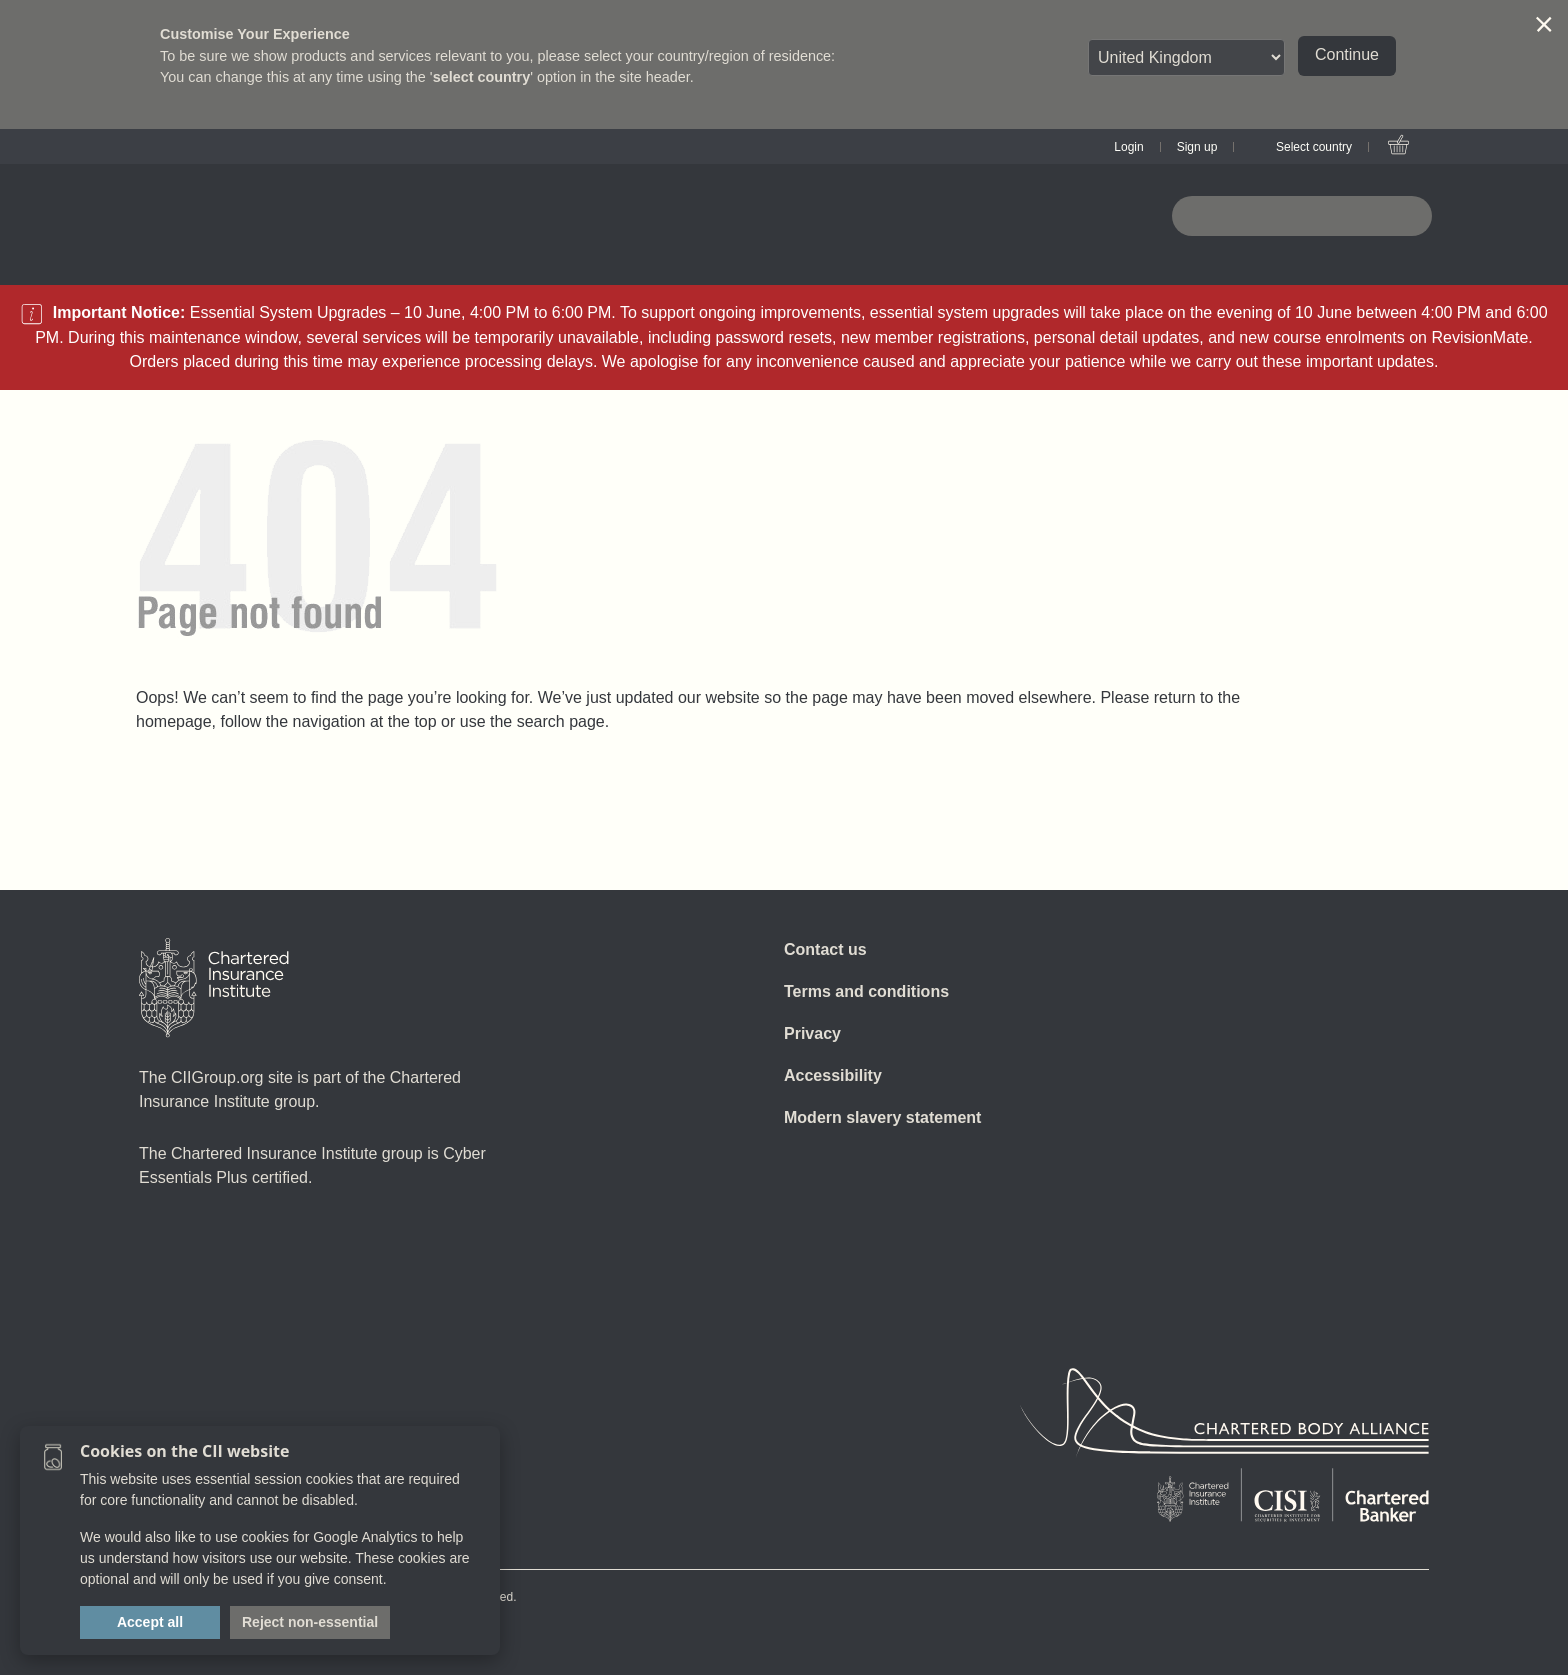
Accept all (150, 1622)
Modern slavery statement (882, 1117)
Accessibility (833, 1075)
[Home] (214, 988)
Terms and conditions (866, 991)
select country (482, 77)
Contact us (825, 949)
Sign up (1197, 147)
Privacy (812, 1033)
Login (1128, 147)
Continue (1347, 54)
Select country (1314, 147)
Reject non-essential (310, 1622)
